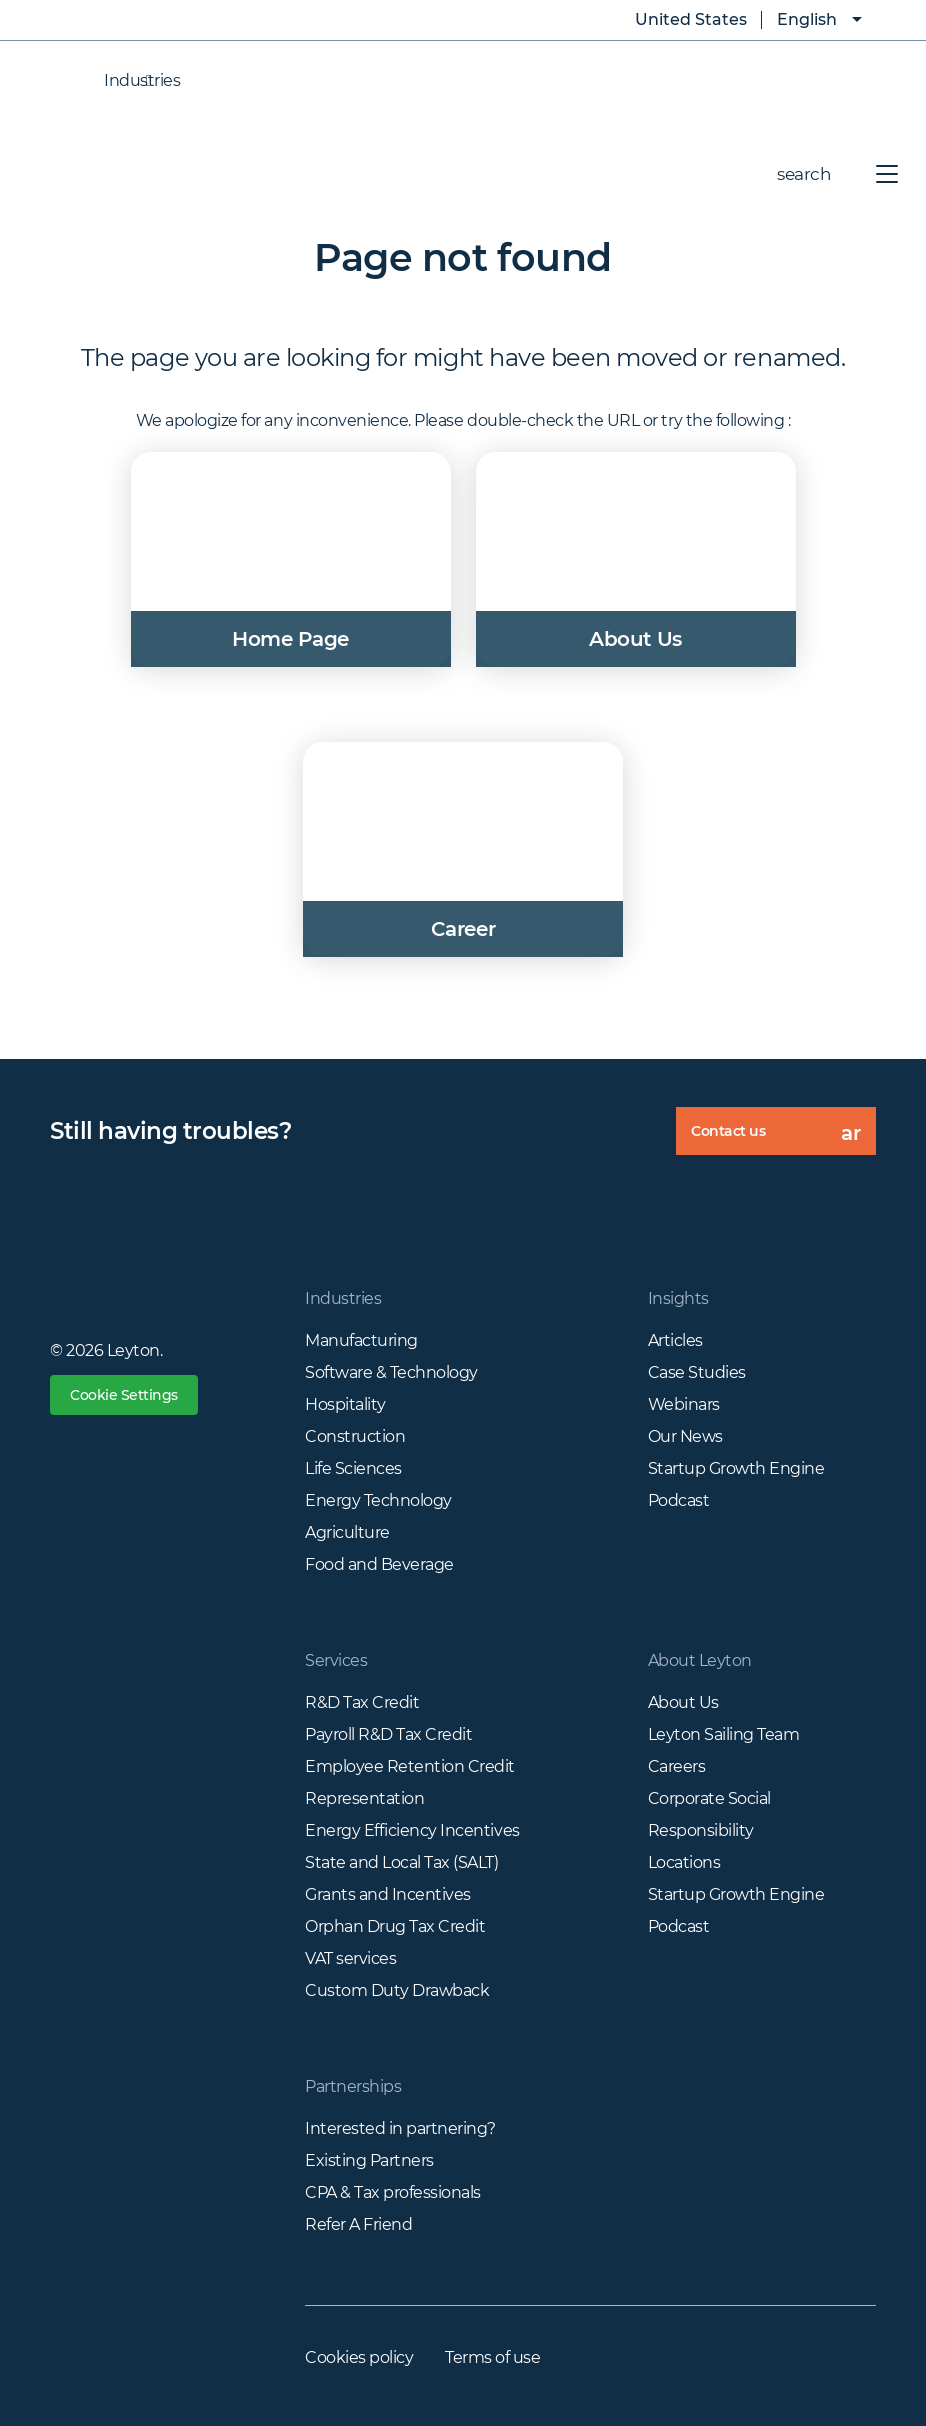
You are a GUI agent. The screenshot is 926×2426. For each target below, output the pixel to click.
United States (676, 20)
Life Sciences (353, 1468)
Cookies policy (359, 2357)
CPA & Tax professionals (393, 2192)
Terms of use (492, 2357)
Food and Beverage (379, 1564)
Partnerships (353, 2086)
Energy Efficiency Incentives (412, 1830)
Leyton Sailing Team (724, 1734)
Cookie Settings (124, 1395)
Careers (677, 1766)
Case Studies (697, 1372)
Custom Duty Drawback (397, 1990)
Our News (685, 1436)
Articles (675, 1340)
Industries (122, 81)
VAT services (350, 1958)
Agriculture (347, 1532)
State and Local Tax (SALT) (402, 1862)
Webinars (684, 1404)
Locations (684, 1862)
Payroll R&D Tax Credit (388, 1734)
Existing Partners (369, 2160)
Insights (678, 1298)
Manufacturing (361, 1340)
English (807, 19)
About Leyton (700, 1660)
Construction (355, 1436)
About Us (683, 1702)
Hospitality (345, 1404)
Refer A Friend (358, 2224)
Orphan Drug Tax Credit (395, 1926)
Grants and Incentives (388, 1894)
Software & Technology (391, 1372)
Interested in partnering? (400, 2128)
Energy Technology (378, 1500)
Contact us (783, 1138)
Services (336, 1660)
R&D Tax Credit (362, 1702)
